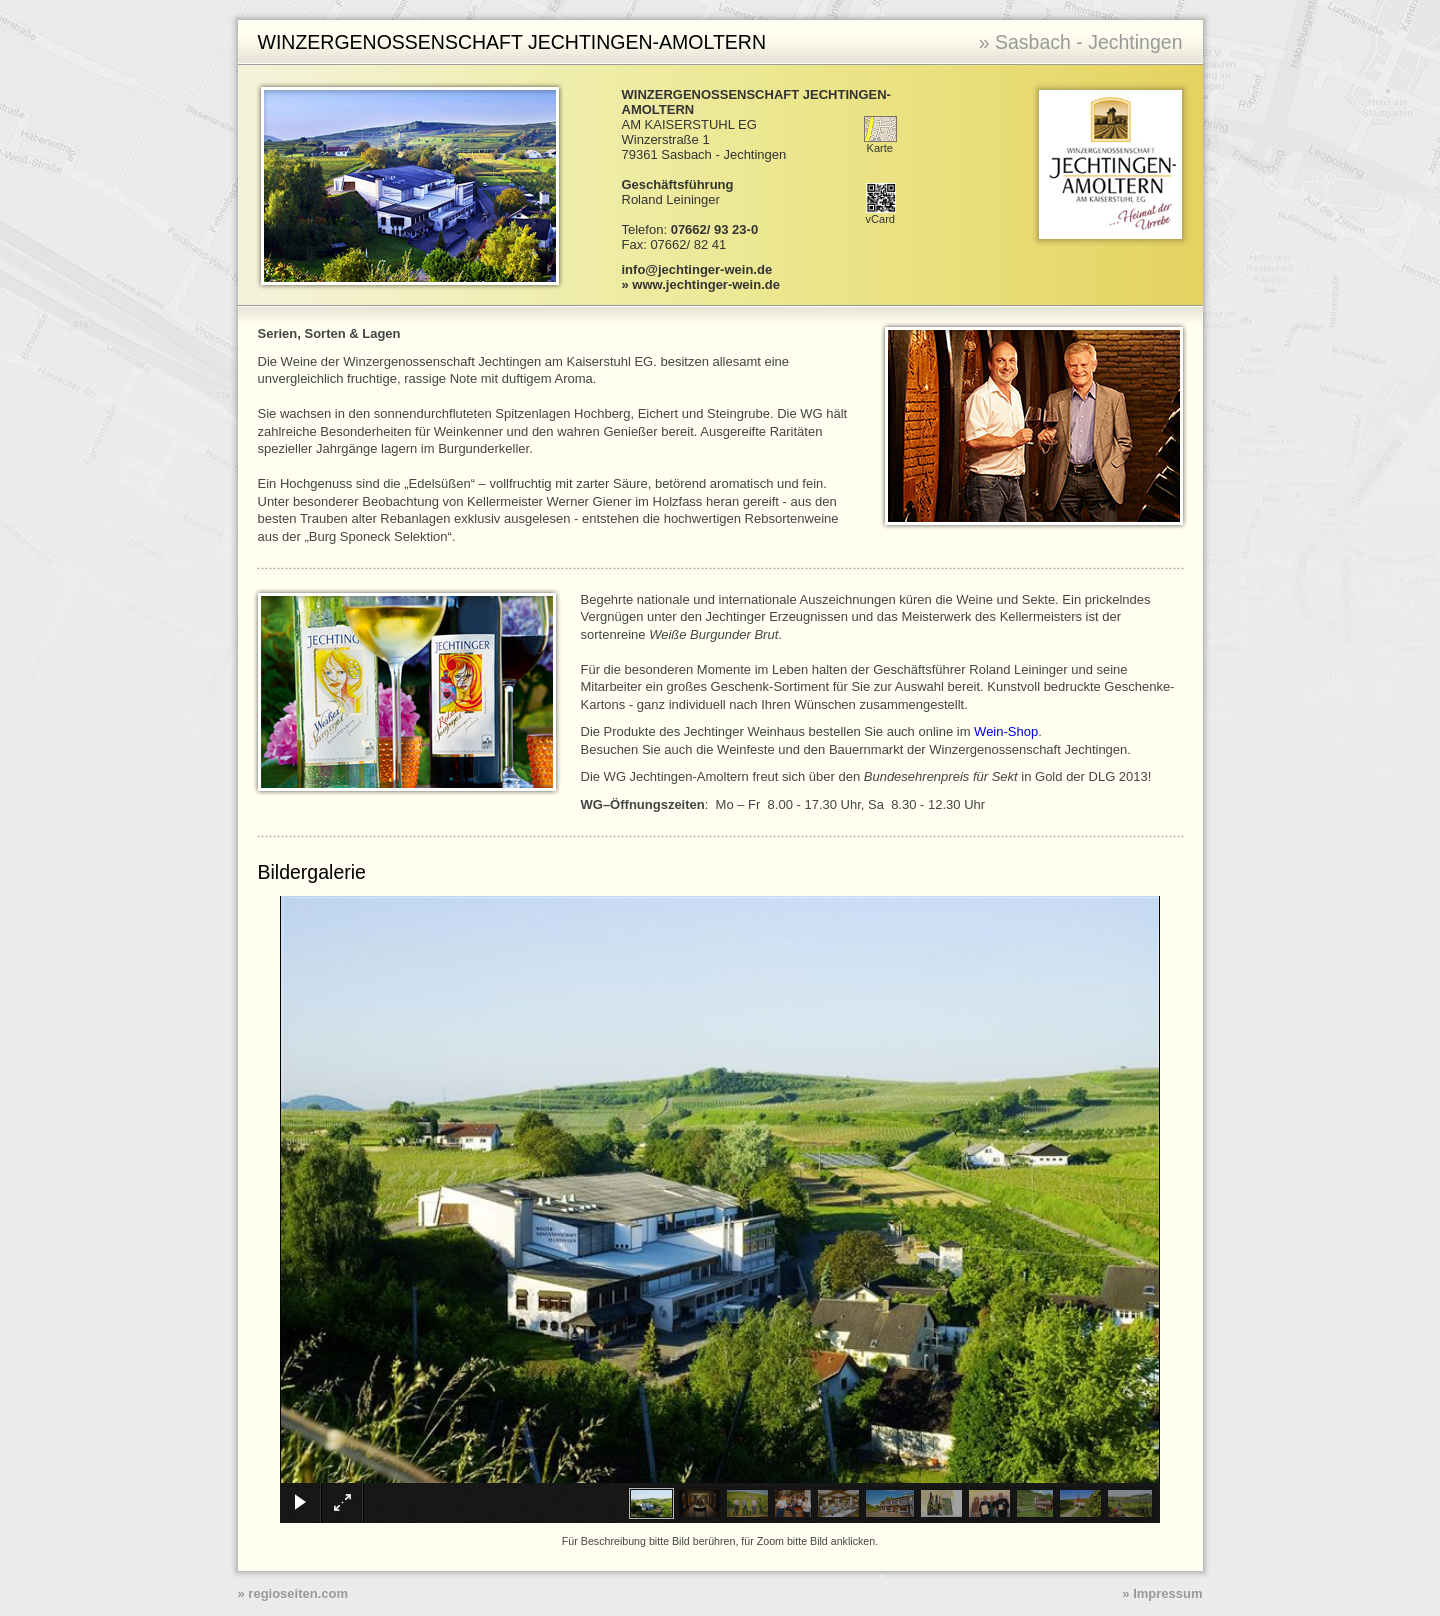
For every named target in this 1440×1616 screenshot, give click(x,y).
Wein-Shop (1006, 731)
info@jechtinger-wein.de (697, 269)
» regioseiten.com (293, 1593)
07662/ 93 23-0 (714, 229)
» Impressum (1162, 1593)
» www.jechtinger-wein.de (701, 284)
